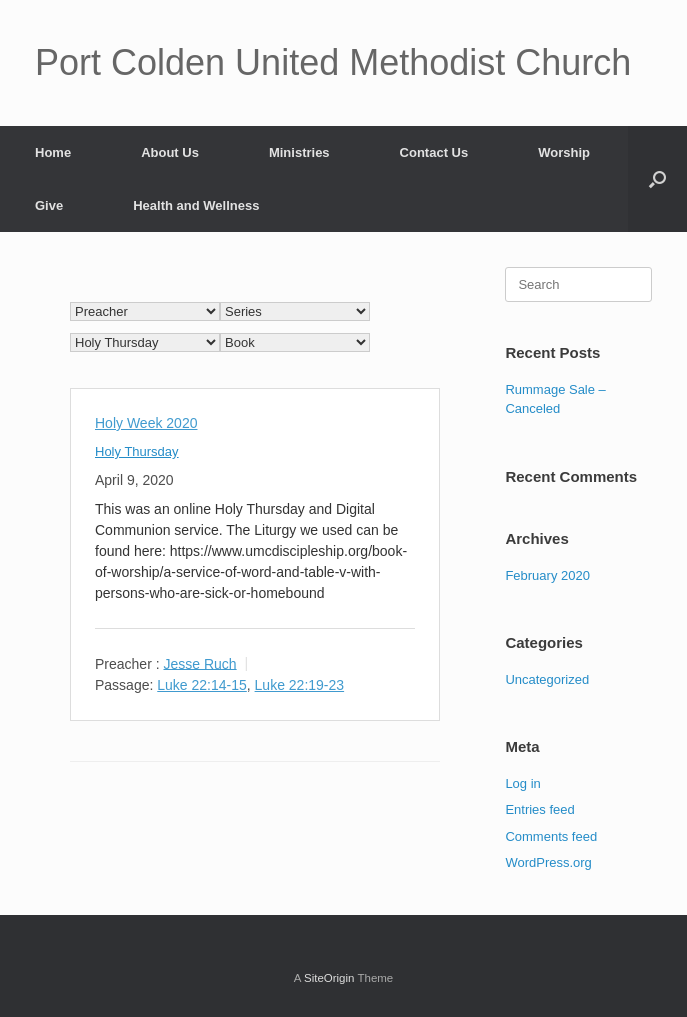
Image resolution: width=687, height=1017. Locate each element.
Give (49, 205)
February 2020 (547, 575)
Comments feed (551, 836)
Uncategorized (547, 679)
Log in (522, 783)
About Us (170, 152)
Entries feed (539, 809)
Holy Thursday (137, 451)
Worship (564, 152)
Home (53, 152)
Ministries (299, 152)
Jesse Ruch (199, 663)
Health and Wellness (196, 205)
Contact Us (434, 152)
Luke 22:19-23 (300, 685)
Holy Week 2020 (146, 423)
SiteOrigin (329, 978)
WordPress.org (548, 862)
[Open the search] (657, 179)
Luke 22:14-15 (202, 685)
